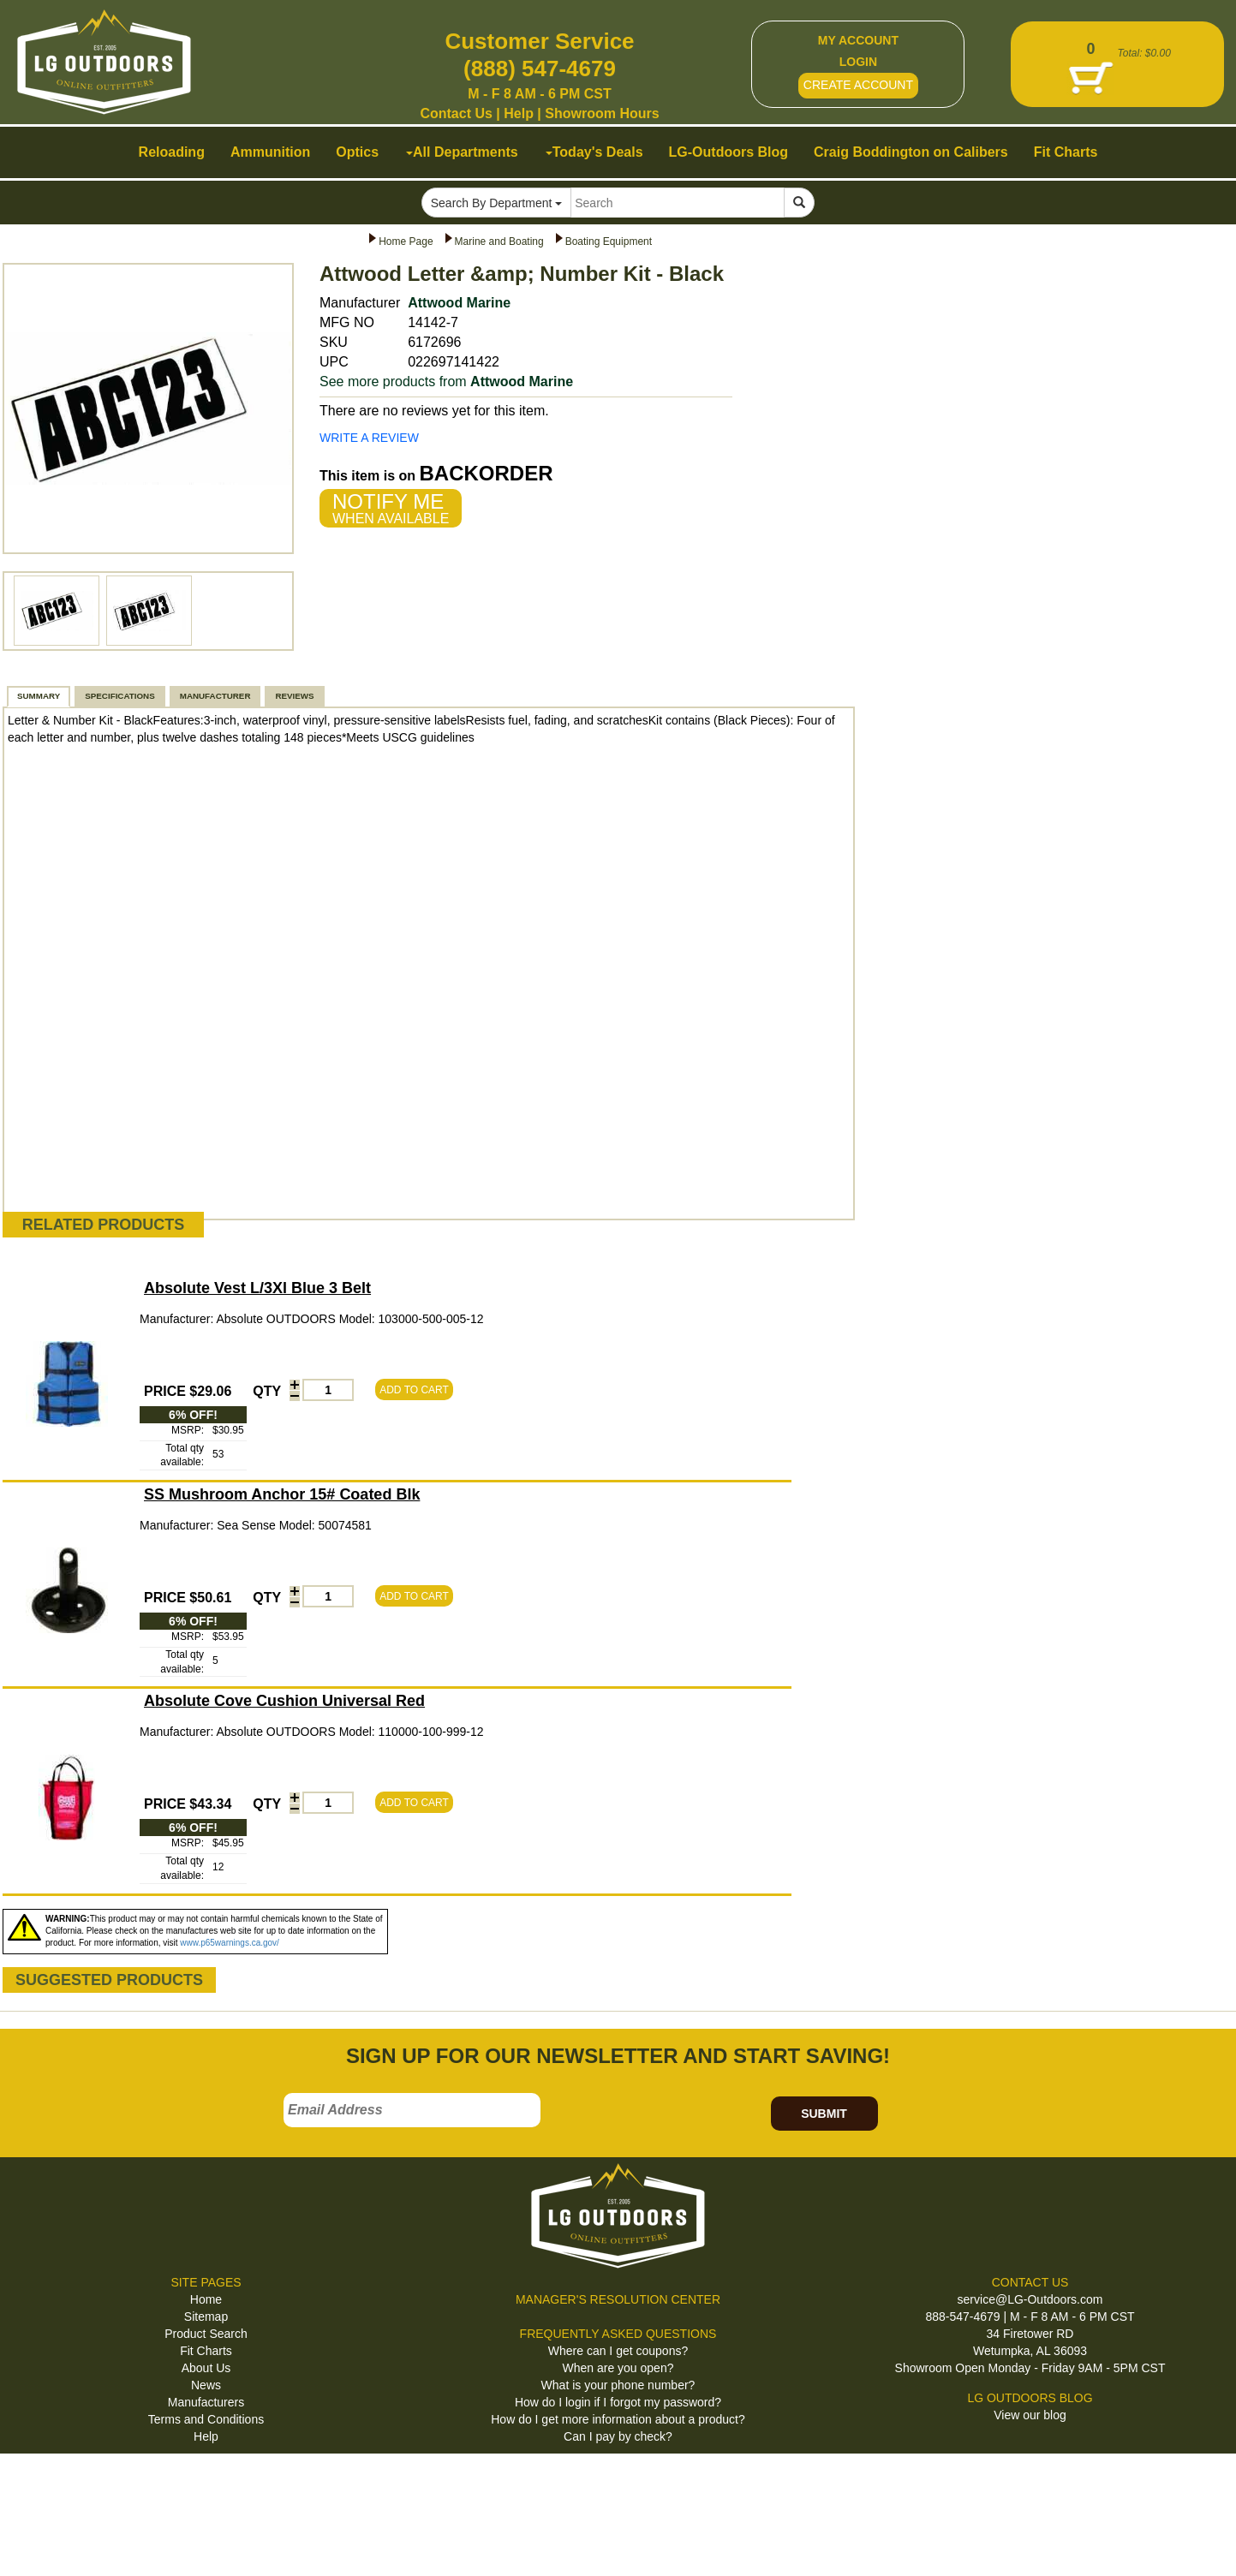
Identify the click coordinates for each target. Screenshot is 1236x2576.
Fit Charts (206, 2351)
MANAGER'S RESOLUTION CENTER (618, 2299)
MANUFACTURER (215, 696)
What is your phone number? (618, 2385)
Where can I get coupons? (618, 2351)
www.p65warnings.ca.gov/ (229, 1942)
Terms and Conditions (206, 2419)
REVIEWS (294, 696)
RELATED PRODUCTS (103, 1224)
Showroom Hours (602, 113)
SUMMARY (38, 696)
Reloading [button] (172, 152)
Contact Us (456, 113)
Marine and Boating (499, 241)
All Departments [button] (462, 152)
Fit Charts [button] (1066, 152)
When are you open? (618, 2368)
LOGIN (858, 62)
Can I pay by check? (618, 2436)
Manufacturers (206, 2402)
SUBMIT (824, 2113)
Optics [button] (357, 152)
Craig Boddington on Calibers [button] (911, 152)
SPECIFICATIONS (119, 696)
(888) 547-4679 (539, 68)
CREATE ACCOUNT (858, 85)
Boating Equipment (608, 241)
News (206, 2385)
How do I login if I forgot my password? (618, 2402)
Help (519, 113)
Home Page (406, 241)
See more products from (446, 381)
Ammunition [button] (270, 152)
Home (206, 2299)
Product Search (206, 2333)
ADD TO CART (414, 1390)
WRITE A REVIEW (369, 437)
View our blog (1030, 2415)
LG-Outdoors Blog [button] (729, 152)
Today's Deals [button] (594, 152)
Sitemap (206, 2316)
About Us (206, 2368)
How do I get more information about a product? (618, 2419)
